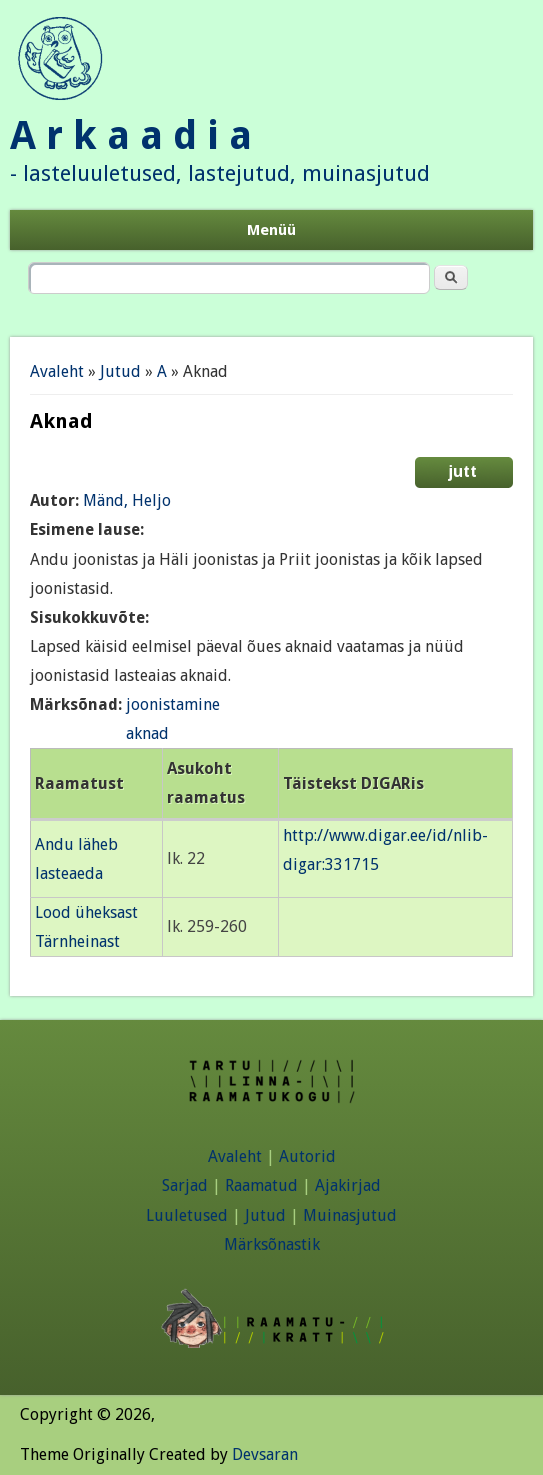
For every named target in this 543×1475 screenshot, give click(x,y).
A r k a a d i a (131, 135)
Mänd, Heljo (127, 500)
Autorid (307, 1156)
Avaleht (57, 371)
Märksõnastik (272, 1244)
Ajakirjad (348, 1185)
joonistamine (173, 704)
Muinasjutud (350, 1215)
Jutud (120, 371)
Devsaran (265, 1454)
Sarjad (185, 1185)
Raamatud (261, 1185)
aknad (147, 733)
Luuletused (187, 1215)
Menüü (271, 230)
